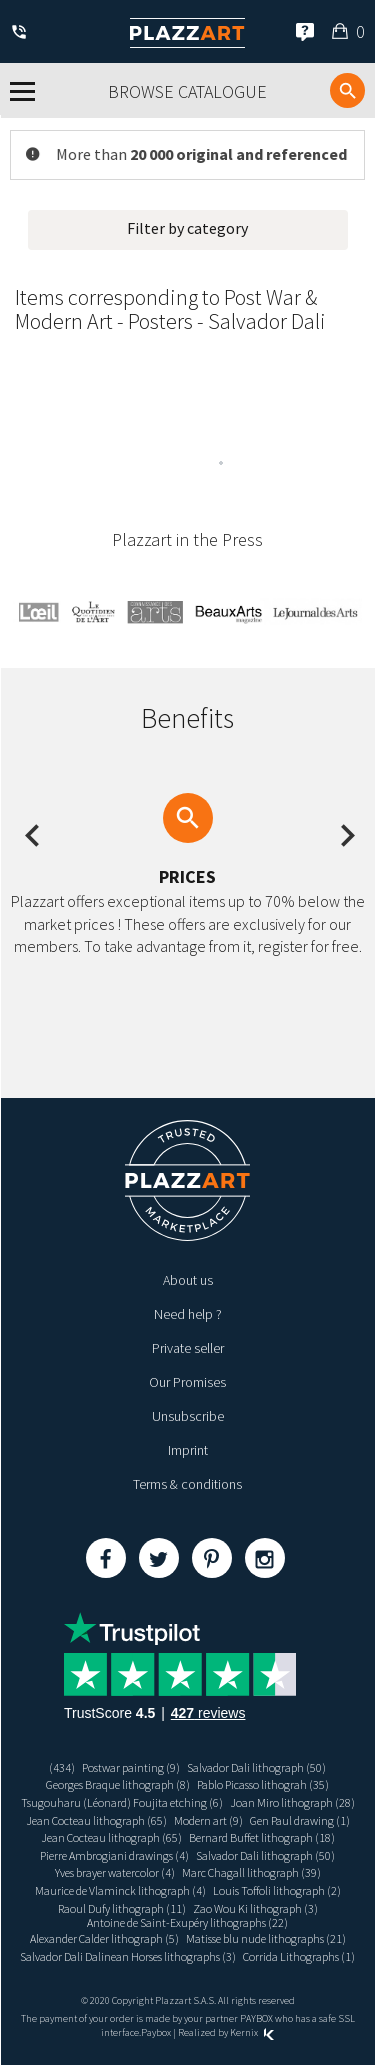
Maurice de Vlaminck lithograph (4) (120, 1890)
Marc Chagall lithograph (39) (251, 1872)
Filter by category (187, 228)
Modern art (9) (208, 1820)
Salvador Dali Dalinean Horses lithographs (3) (128, 1956)
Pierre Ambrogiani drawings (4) (114, 1855)
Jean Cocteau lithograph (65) (96, 1820)
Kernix (252, 2032)
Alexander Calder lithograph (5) (104, 1938)
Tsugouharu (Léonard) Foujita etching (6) (122, 1802)
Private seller (188, 1348)
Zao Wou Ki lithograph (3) (255, 1908)
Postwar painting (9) (131, 1767)
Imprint (188, 1450)
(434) (62, 1767)
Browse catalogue (187, 91)
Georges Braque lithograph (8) (118, 1784)
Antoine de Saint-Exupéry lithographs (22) (187, 1922)
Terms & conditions (187, 1484)
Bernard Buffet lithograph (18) (262, 1837)
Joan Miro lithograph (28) (292, 1802)
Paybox (156, 2032)
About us (188, 1280)
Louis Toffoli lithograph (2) (277, 1890)
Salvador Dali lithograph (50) (256, 1767)
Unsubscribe (188, 1416)
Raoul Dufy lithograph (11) (122, 1908)
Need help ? (188, 1314)
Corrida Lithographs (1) (299, 1956)
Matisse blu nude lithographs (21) (266, 1938)
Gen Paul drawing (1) (300, 1820)
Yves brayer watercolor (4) (115, 1872)
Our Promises (187, 1382)
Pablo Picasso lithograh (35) (263, 1784)
